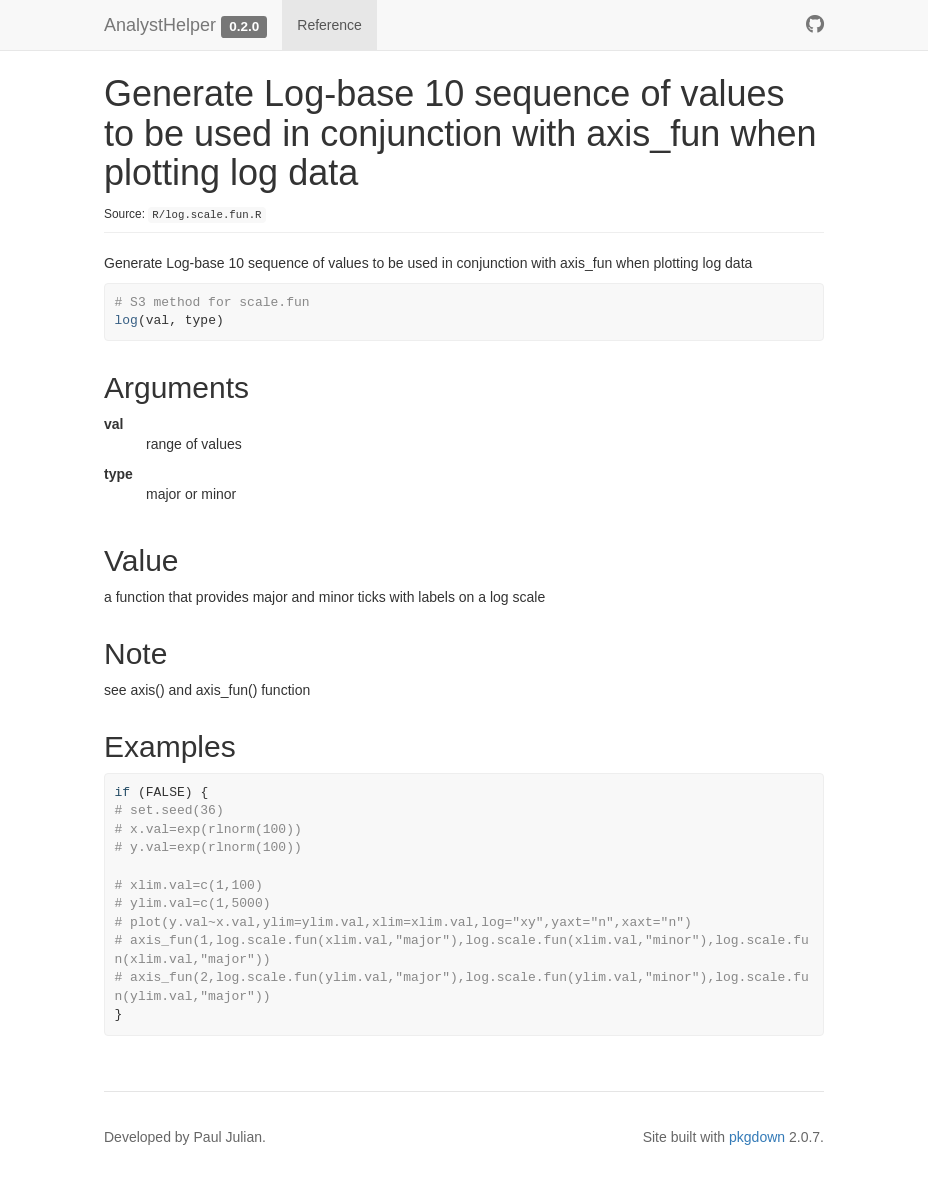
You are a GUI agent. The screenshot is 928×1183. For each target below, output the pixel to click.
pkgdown (757, 1137)
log (126, 320)
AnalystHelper (160, 25)
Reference (329, 25)
